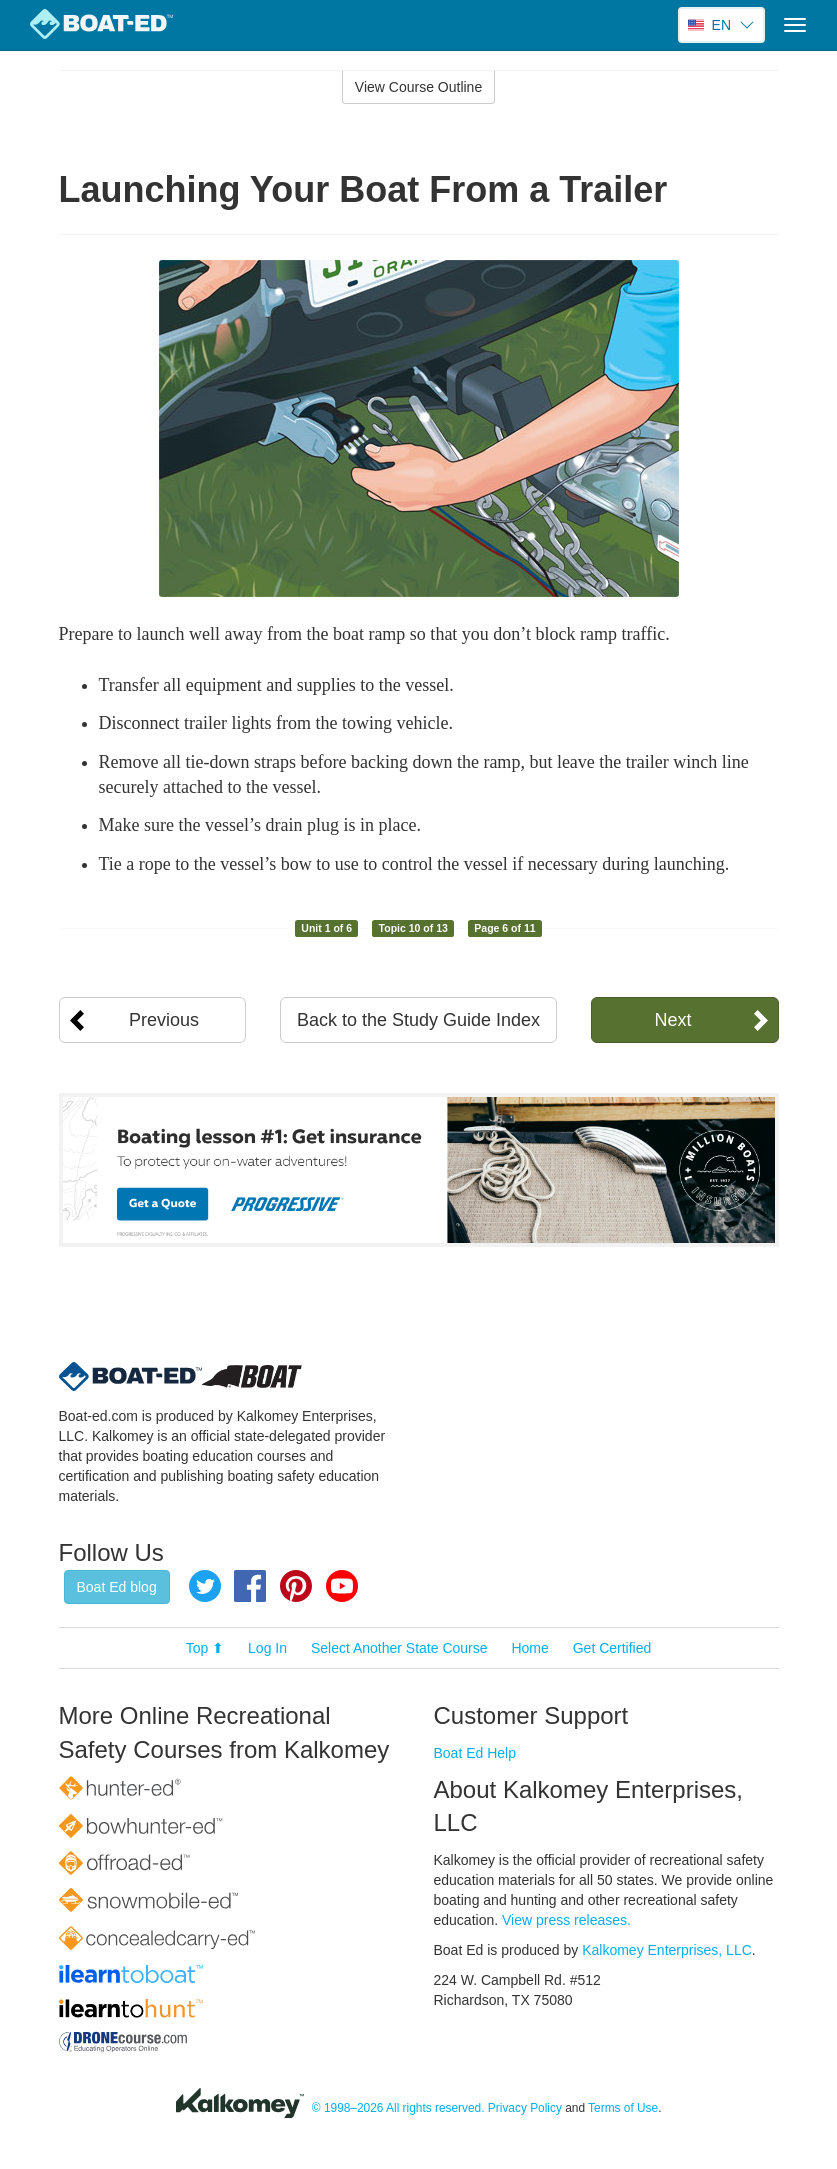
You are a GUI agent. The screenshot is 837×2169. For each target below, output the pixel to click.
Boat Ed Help (475, 1753)
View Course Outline (418, 87)
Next (672, 1020)
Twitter (205, 1586)
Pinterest (296, 1586)
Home (529, 1648)
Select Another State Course (399, 1648)
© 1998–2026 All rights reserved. (398, 2108)
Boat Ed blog (117, 1587)
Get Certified (612, 1648)
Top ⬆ (205, 1648)
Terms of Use (623, 2108)
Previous (164, 1020)
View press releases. (566, 1920)
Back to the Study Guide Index (418, 1020)
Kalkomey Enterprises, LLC (667, 1950)
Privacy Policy (525, 2108)
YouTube (342, 1586)
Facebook (250, 1586)
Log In (267, 1648)
